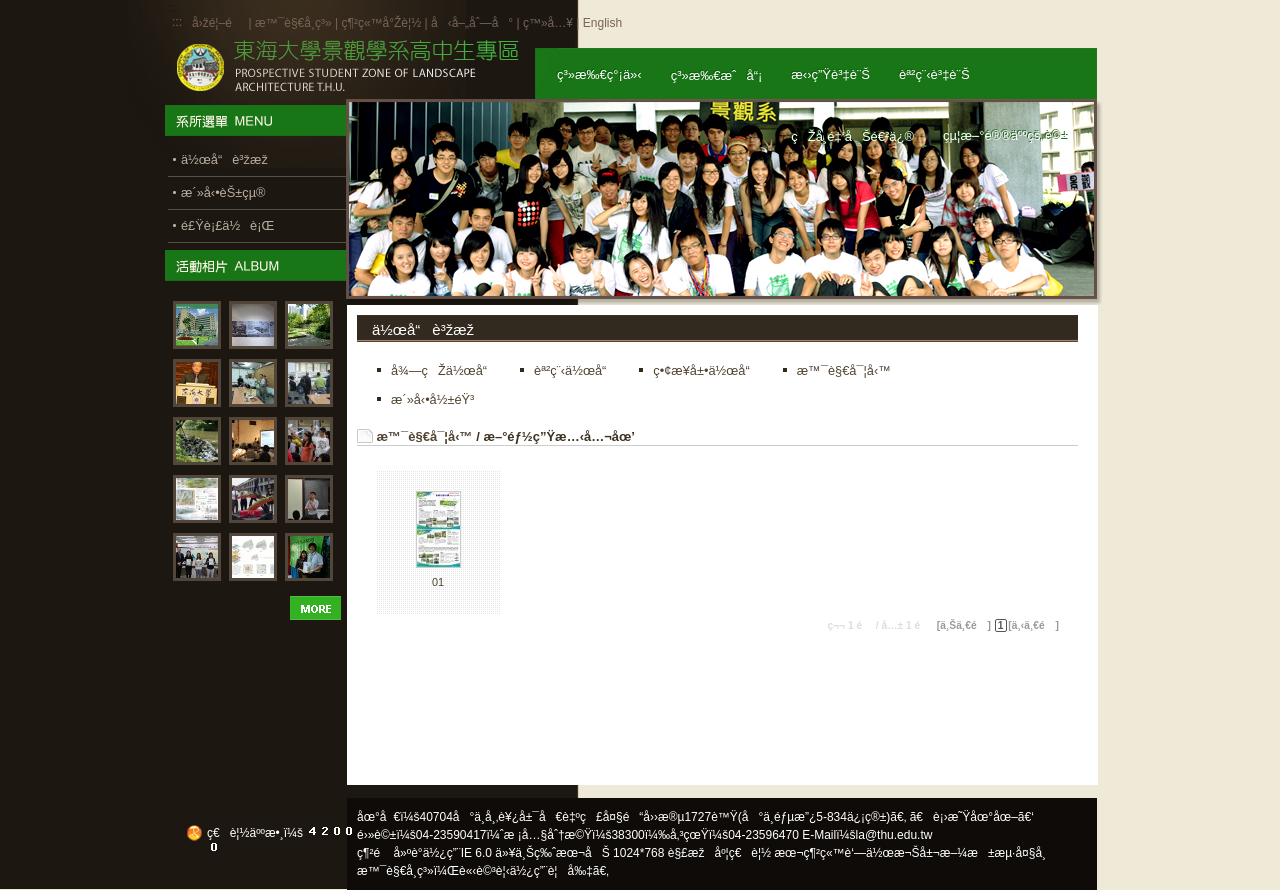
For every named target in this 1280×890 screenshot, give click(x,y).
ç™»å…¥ (548, 23)
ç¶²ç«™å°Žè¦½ (381, 23)
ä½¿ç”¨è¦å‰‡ (551, 871)
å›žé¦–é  (218, 23)
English (602, 23)
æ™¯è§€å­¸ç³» (295, 23)
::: (177, 22)
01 (438, 582)
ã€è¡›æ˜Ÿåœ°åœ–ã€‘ (972, 817)
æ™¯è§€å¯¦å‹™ (425, 436)
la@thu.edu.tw (894, 835)
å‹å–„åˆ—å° (472, 23)
